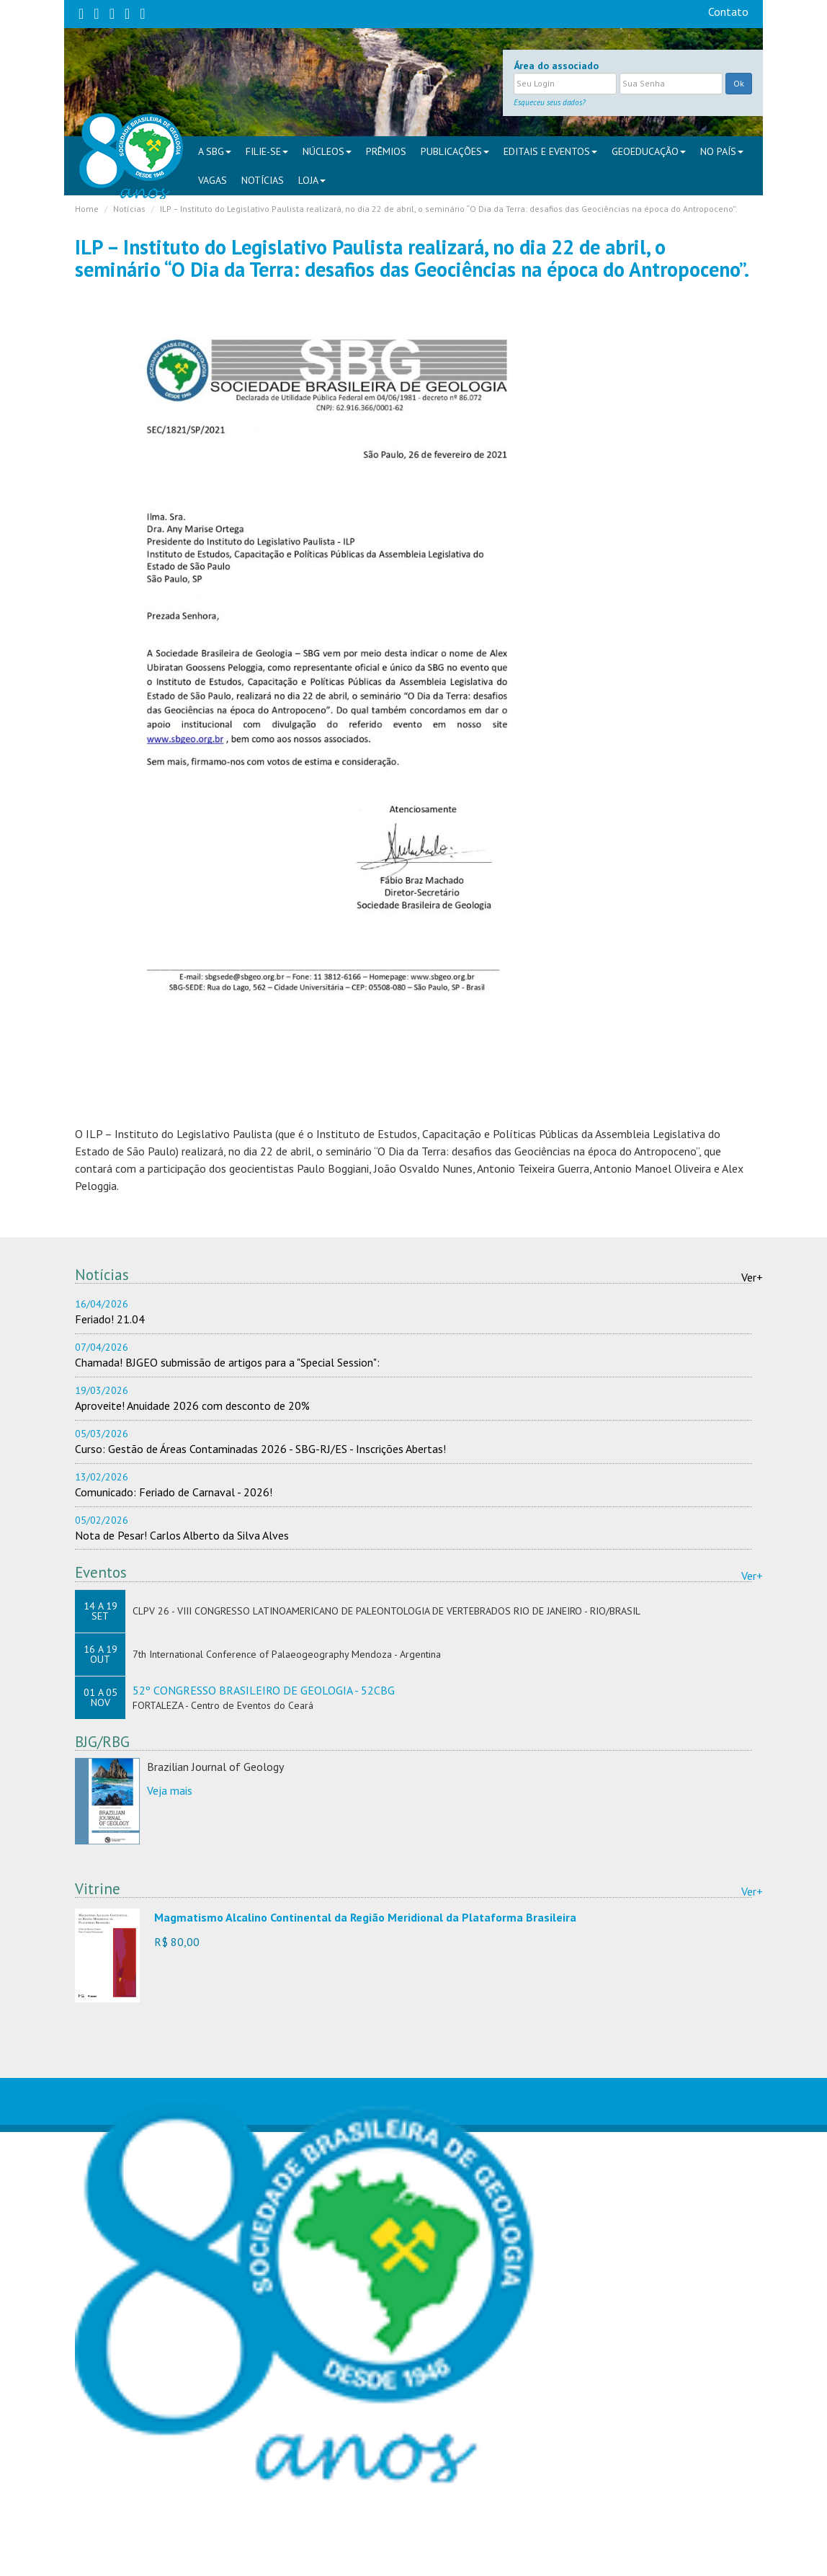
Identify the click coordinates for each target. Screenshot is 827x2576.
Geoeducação (649, 151)
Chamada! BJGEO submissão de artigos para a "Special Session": (227, 1362)
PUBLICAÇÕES (455, 151)
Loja (312, 180)
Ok (738, 83)
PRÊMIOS (386, 151)
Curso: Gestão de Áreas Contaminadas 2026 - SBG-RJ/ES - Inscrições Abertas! (260, 1449)
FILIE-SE (267, 151)
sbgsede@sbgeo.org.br (315, 2553)
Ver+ (752, 1277)
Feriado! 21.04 (110, 1319)
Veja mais (169, 1790)
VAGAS (212, 180)
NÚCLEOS (327, 151)
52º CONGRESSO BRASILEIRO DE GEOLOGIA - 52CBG (264, 1690)
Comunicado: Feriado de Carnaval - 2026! (173, 1492)
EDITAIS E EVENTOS (550, 151)
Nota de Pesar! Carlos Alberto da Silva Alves (182, 1535)
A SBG (214, 151)
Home (87, 208)
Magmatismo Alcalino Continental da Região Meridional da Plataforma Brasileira (365, 1917)
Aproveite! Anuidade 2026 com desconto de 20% (192, 1405)
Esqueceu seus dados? (550, 102)
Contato (728, 11)
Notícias (262, 180)
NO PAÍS (721, 151)
